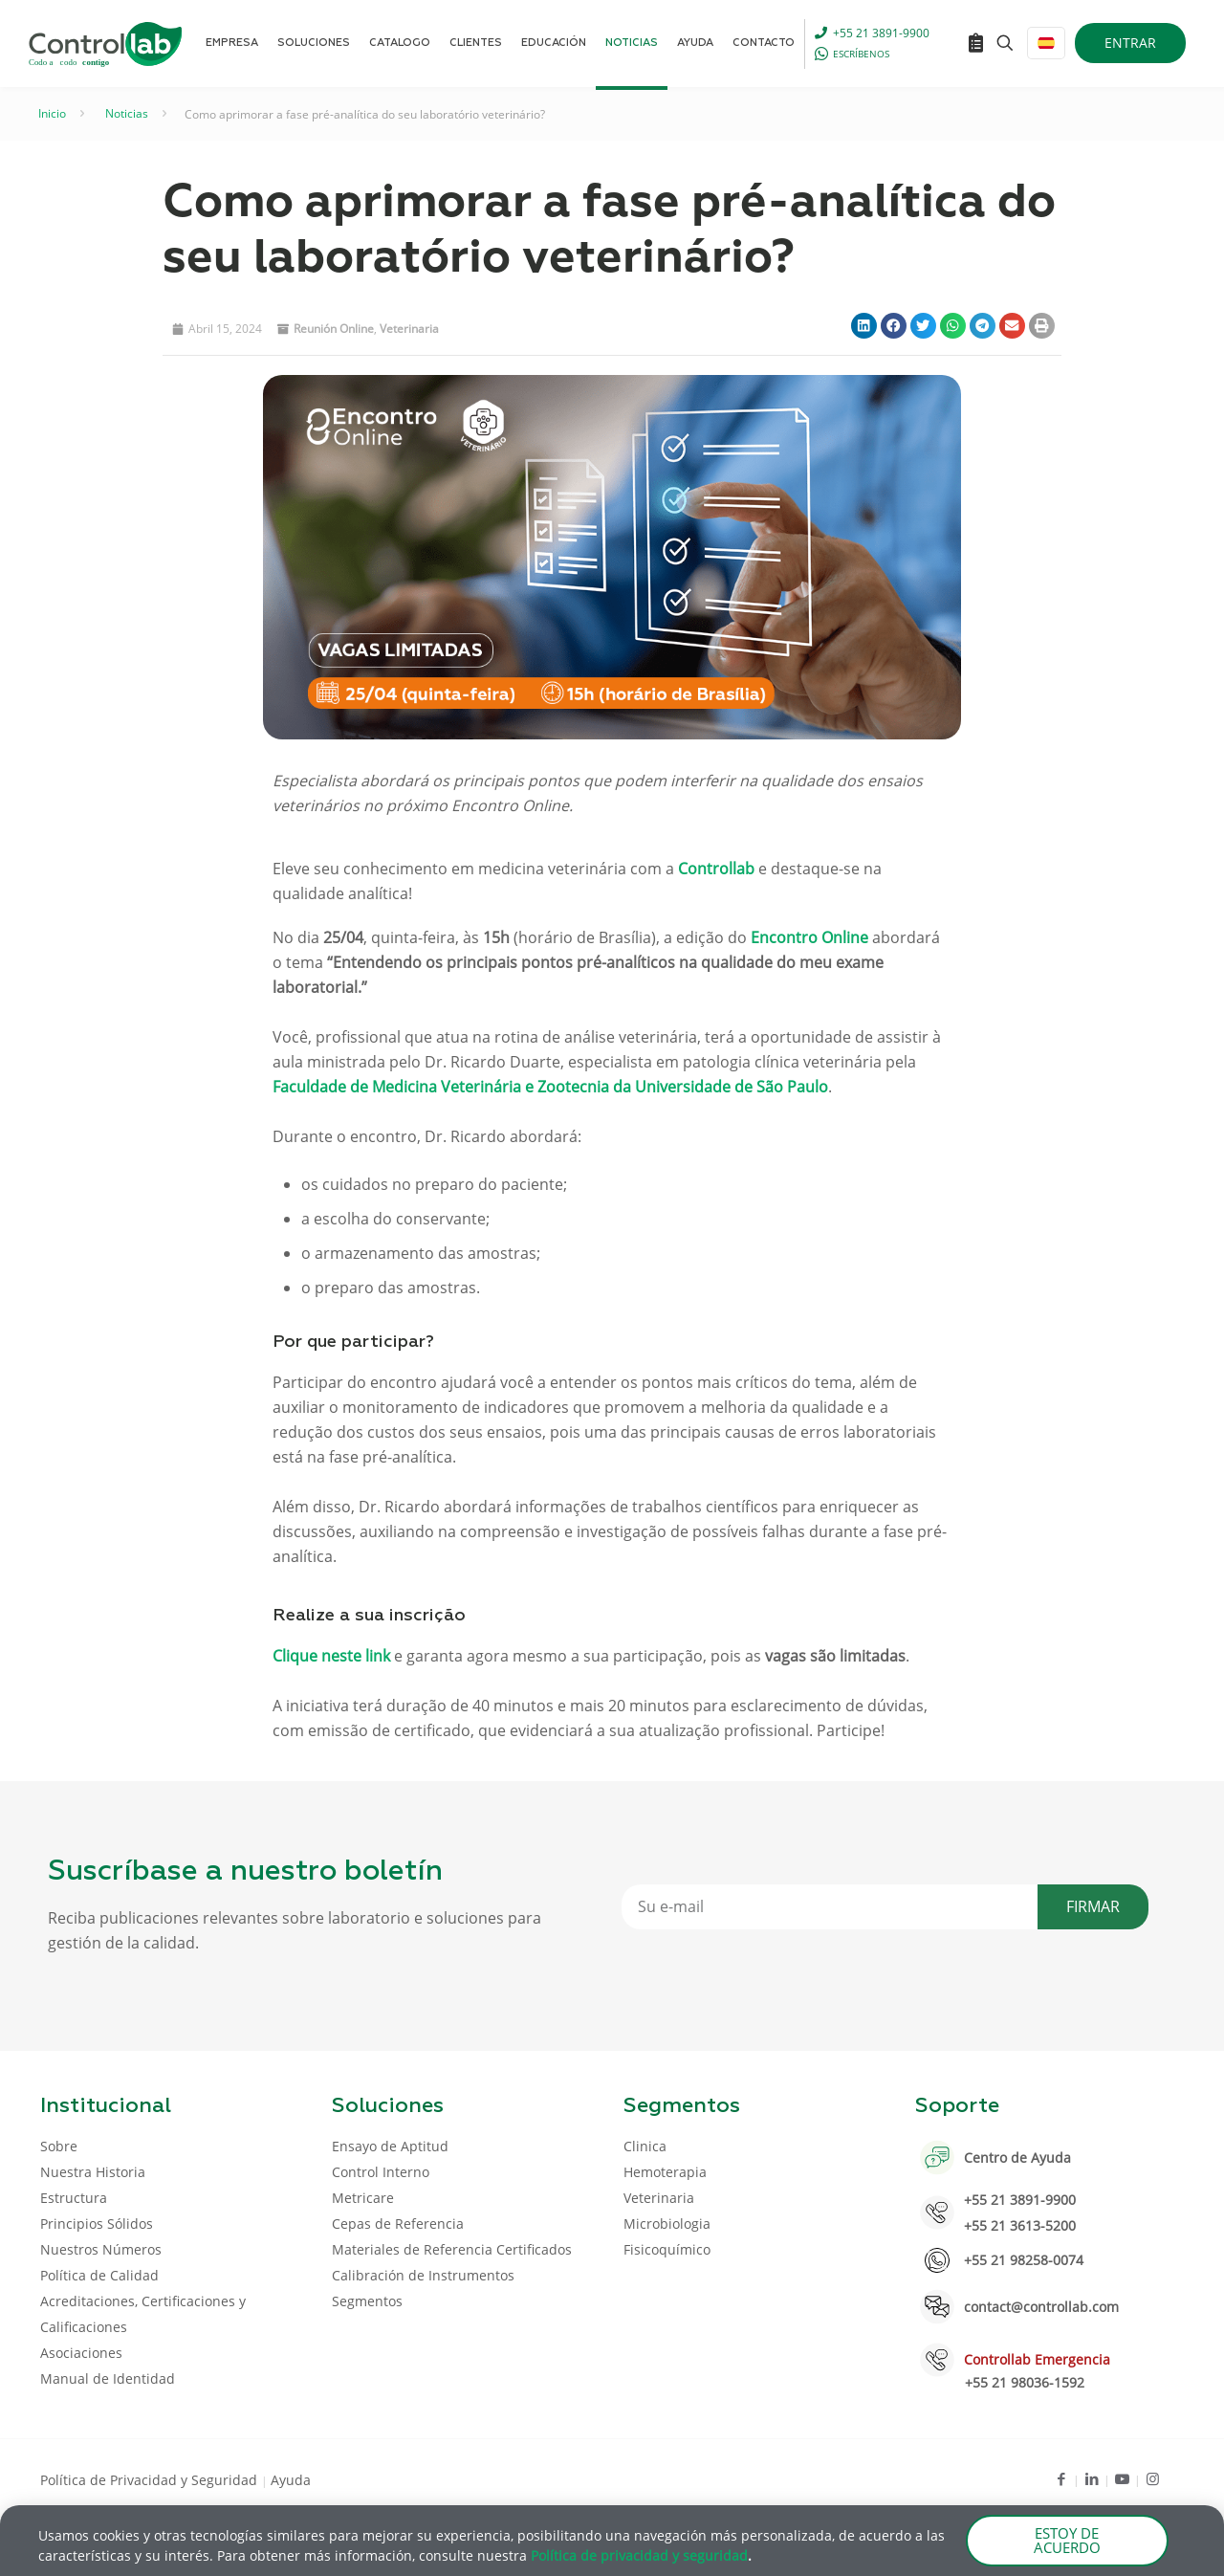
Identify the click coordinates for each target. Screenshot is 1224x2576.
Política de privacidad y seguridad (639, 2558)
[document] (612, 1288)
